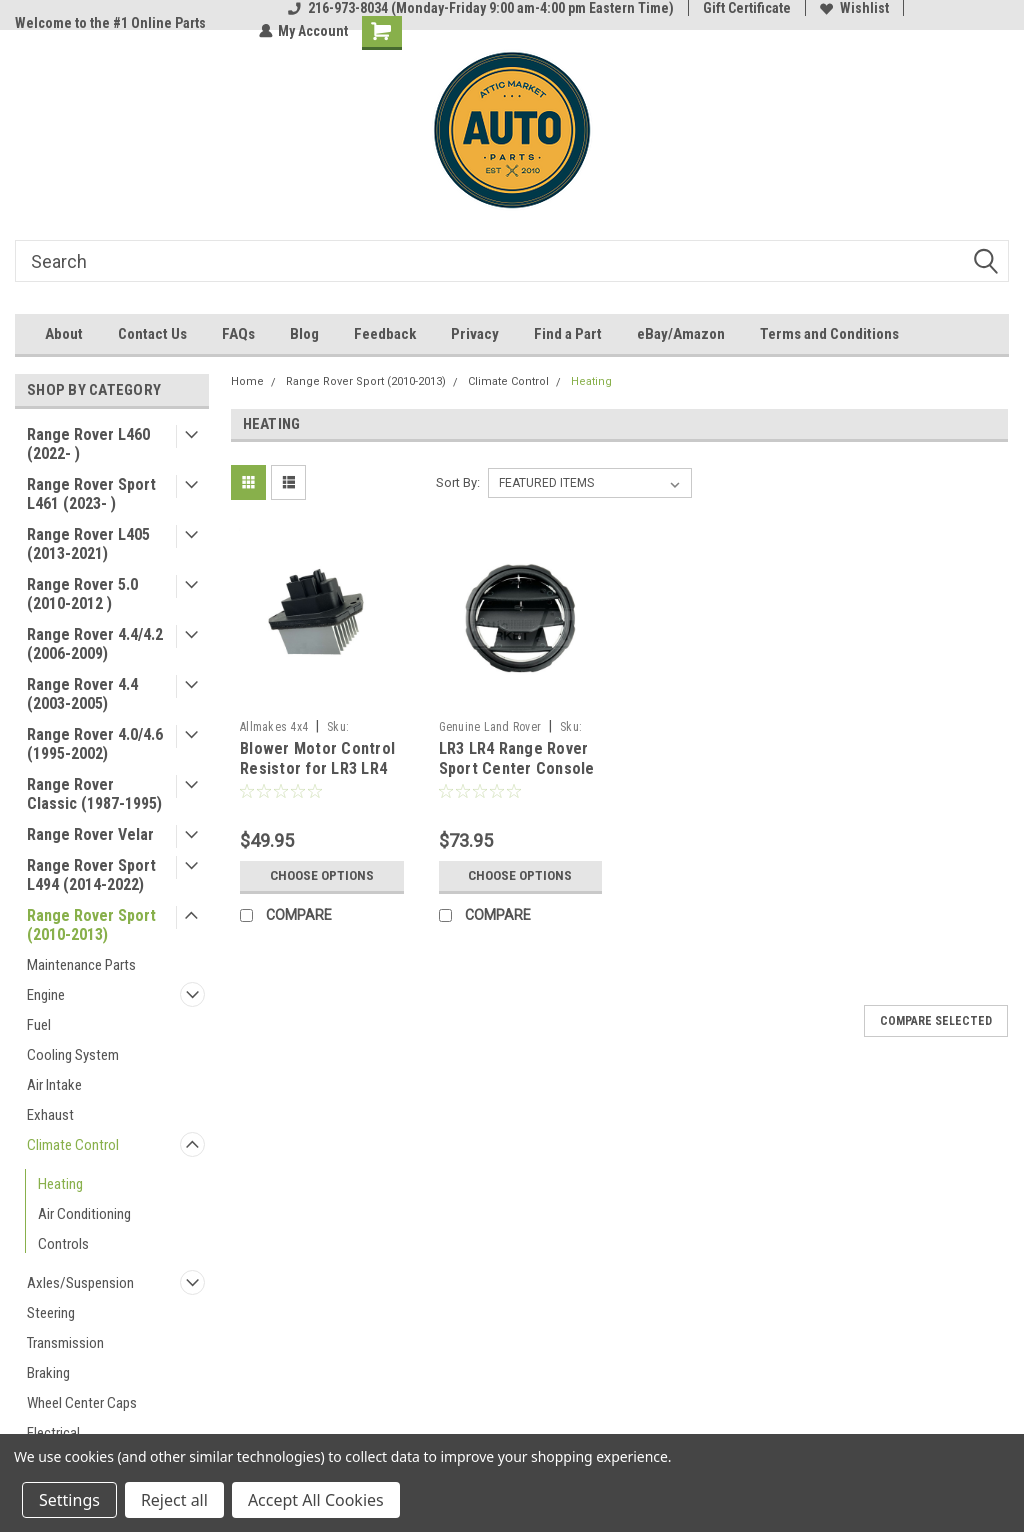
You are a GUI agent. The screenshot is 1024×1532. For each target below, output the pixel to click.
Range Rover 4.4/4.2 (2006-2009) (95, 644)
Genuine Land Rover (490, 727)
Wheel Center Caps (82, 1403)
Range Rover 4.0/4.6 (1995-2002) (95, 744)
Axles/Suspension (80, 1283)
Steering (51, 1313)
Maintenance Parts (81, 965)
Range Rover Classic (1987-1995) (94, 794)
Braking (48, 1373)
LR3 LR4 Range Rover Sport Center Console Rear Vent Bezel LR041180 (517, 778)
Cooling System (73, 1055)
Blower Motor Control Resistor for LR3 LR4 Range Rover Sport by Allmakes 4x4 (317, 778)
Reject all (174, 1500)
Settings (69, 1500)
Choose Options (322, 876)
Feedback (385, 334)
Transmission (65, 1343)
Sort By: (458, 482)
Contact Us (152, 334)
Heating (60, 1184)
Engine (46, 995)
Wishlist (854, 8)
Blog (304, 334)
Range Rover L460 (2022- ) (88, 444)
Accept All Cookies (316, 1500)
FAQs (238, 334)
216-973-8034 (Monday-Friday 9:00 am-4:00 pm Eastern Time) (481, 8)
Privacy (475, 334)
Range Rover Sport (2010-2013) (91, 925)
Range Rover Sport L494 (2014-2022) (91, 875)
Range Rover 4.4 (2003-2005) (82, 694)
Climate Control (73, 1145)
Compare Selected (936, 1021)
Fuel (39, 1025)
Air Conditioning (84, 1214)
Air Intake (54, 1085)
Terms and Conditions (829, 334)
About (64, 334)
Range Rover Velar (90, 834)
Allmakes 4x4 (274, 727)
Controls (63, 1244)
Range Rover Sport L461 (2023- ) (91, 494)
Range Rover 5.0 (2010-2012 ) (82, 594)
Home (247, 381)
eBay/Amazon (681, 334)
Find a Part (568, 334)
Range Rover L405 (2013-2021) (88, 544)
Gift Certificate (747, 8)
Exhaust (50, 1115)
